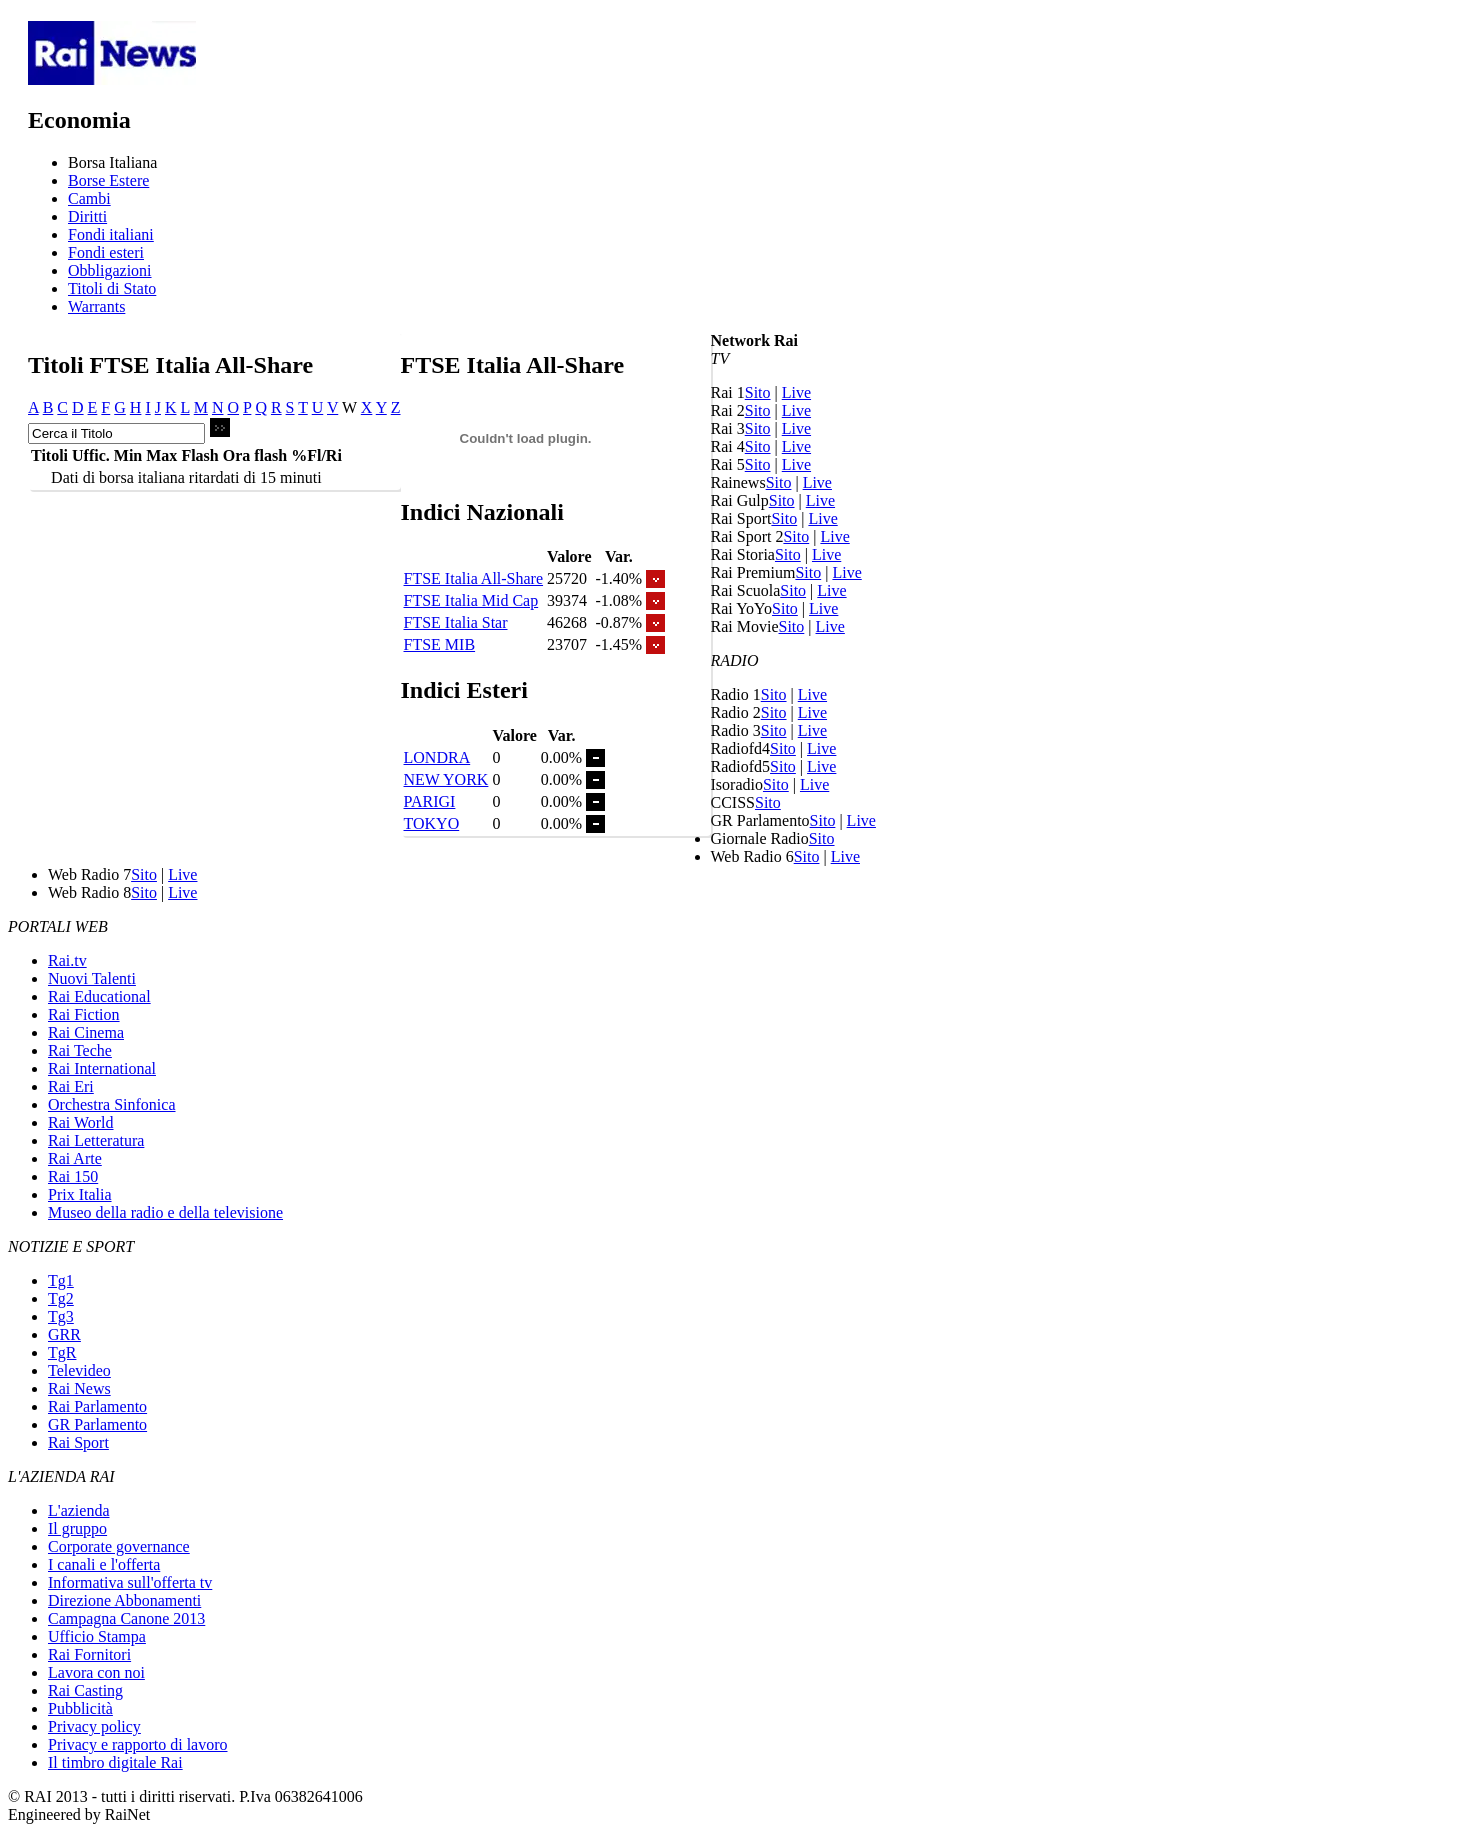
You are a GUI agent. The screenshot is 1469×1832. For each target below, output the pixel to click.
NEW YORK (446, 779)
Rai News (79, 1388)
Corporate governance (119, 1546)
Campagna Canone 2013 (126, 1618)
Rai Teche (80, 1050)
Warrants (96, 306)
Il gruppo (77, 1528)
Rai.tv (67, 960)
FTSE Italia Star (456, 622)
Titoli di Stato (112, 288)
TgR (62, 1352)
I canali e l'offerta (104, 1564)
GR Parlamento (97, 1424)
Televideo (79, 1370)
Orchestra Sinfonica (112, 1104)
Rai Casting (85, 1690)
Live (796, 392)
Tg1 (61, 1280)
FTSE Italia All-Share (474, 578)
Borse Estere (108, 180)
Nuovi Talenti (92, 978)
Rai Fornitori (89, 1654)
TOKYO (432, 823)
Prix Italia (80, 1194)
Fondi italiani (111, 234)
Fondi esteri (106, 252)
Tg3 (61, 1316)
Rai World (81, 1122)
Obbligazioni (110, 270)
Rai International (102, 1068)
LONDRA (437, 757)
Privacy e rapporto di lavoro (138, 1744)
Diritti (87, 216)
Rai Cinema (86, 1032)
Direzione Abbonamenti (124, 1600)
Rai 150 (73, 1176)
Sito (758, 392)
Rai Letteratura (96, 1140)
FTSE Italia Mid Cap (471, 600)
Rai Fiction (84, 1014)
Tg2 (61, 1298)
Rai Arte (75, 1158)
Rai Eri (71, 1086)
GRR (64, 1334)
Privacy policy (94, 1726)
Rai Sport (78, 1442)
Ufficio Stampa (97, 1636)
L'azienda (79, 1510)
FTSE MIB (440, 644)
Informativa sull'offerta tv (130, 1582)
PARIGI (430, 801)
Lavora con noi (96, 1672)
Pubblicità (80, 1708)
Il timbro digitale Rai (115, 1762)
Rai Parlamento (97, 1406)
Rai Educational (99, 996)
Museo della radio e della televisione (165, 1212)
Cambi (89, 198)
